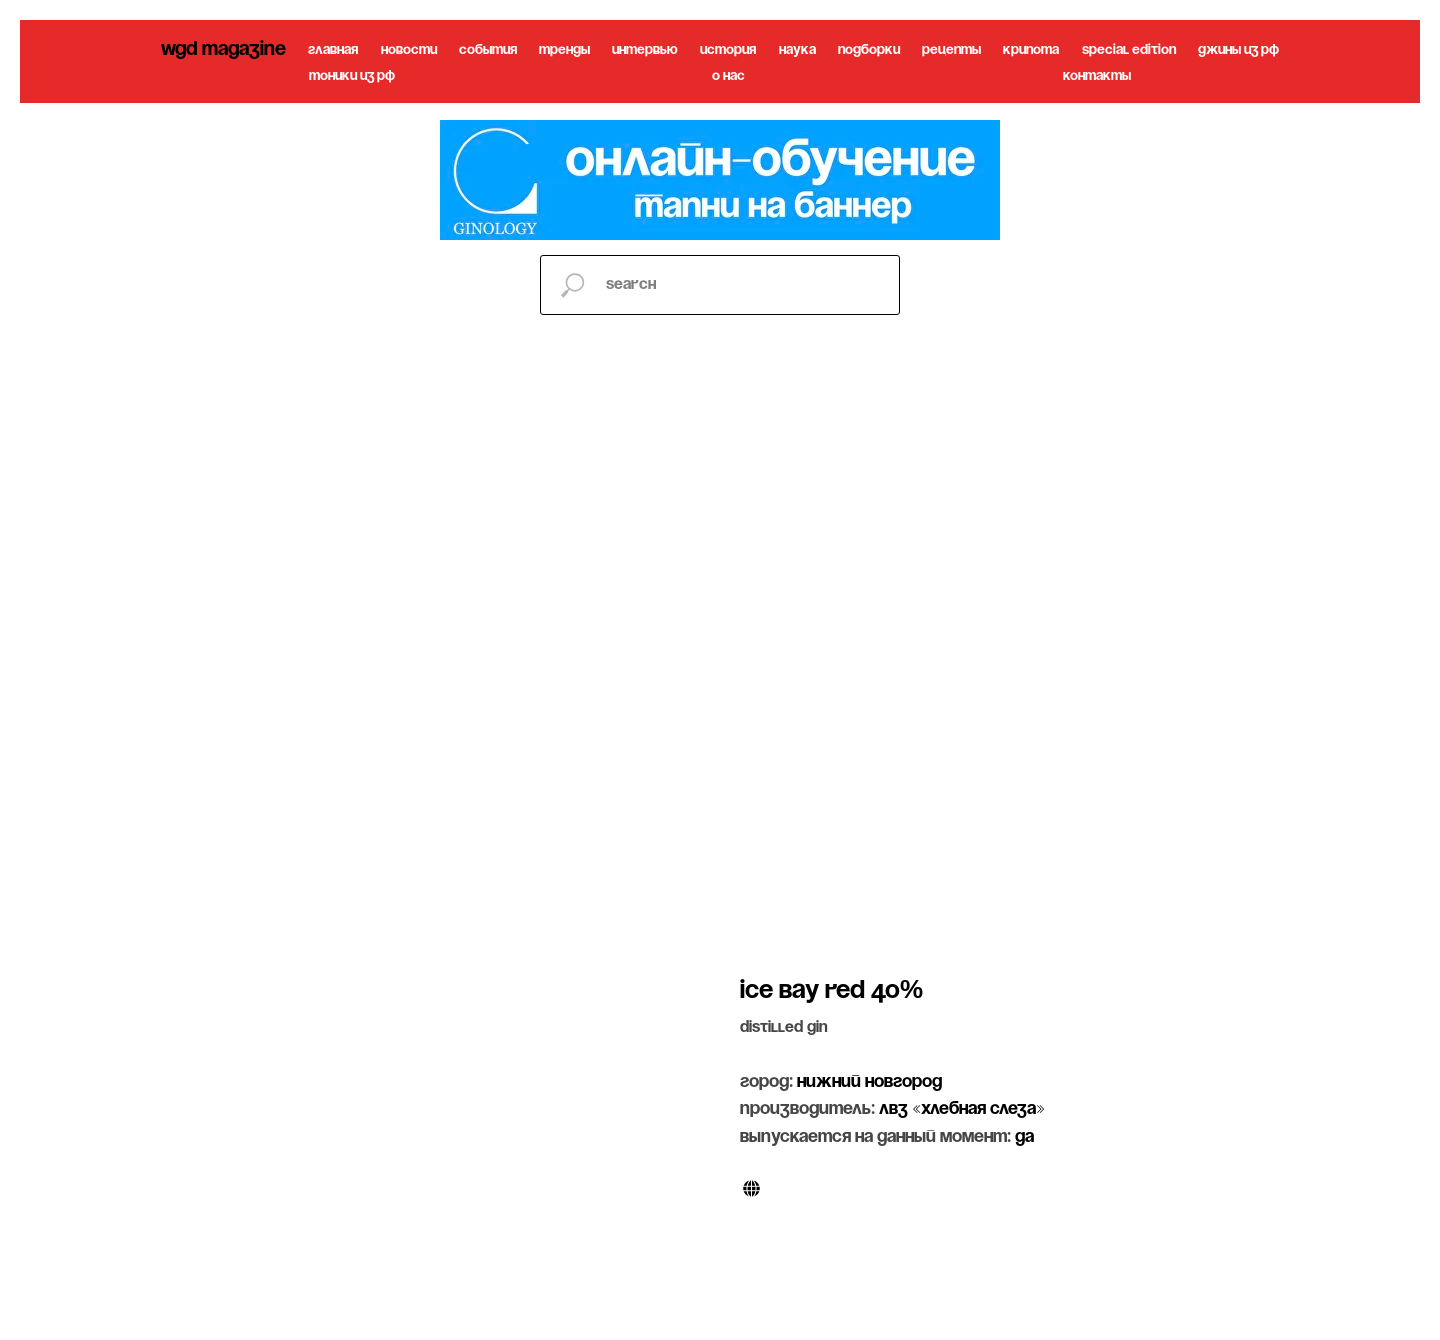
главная (333, 50)
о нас (728, 76)
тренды (564, 50)
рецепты (951, 50)
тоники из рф (352, 76)
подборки (869, 50)
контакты (1097, 76)
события (488, 50)
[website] (751, 1188)
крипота (1031, 50)
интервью (645, 50)
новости (409, 50)
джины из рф (1238, 50)
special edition (1129, 50)
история (728, 50)
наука (797, 50)
